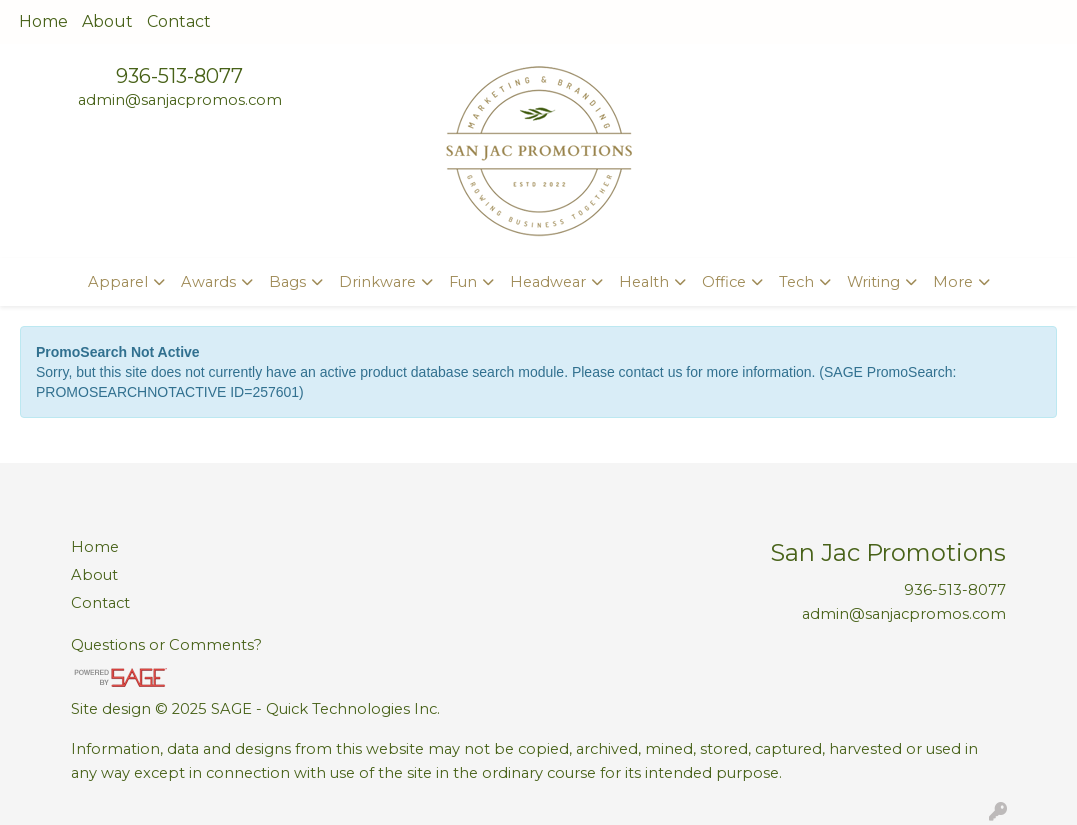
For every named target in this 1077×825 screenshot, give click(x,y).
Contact (179, 21)
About (107, 21)
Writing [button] (873, 282)
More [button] (953, 282)
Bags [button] (287, 282)
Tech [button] (796, 282)
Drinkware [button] (377, 282)
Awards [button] (208, 282)
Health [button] (644, 282)
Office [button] (724, 282)
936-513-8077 (179, 76)
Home (43, 21)
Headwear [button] (548, 282)
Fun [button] (463, 282)
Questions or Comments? (166, 645)
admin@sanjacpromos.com (180, 100)
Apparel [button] (118, 282)
